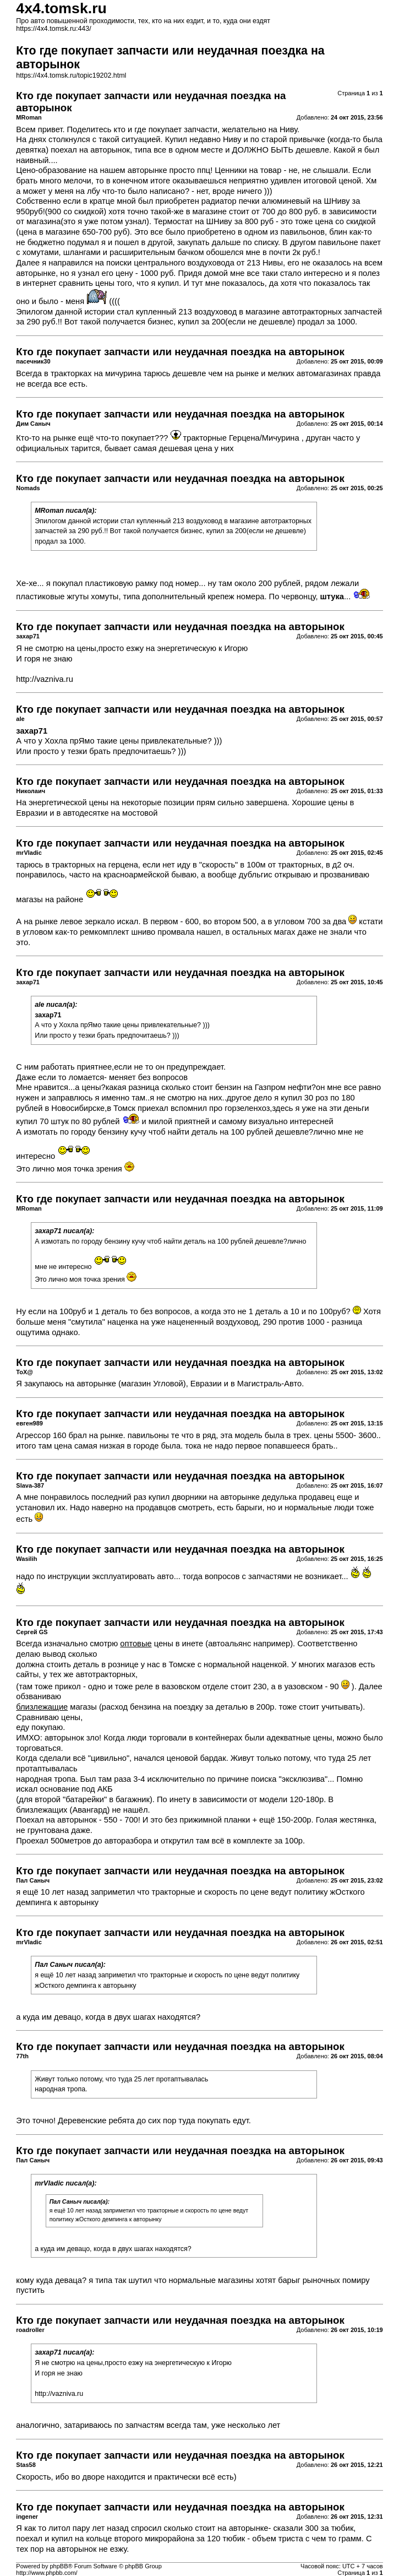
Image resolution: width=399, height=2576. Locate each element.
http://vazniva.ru (44, 679)
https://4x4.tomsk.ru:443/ (53, 28)
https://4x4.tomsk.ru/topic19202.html (71, 75)
